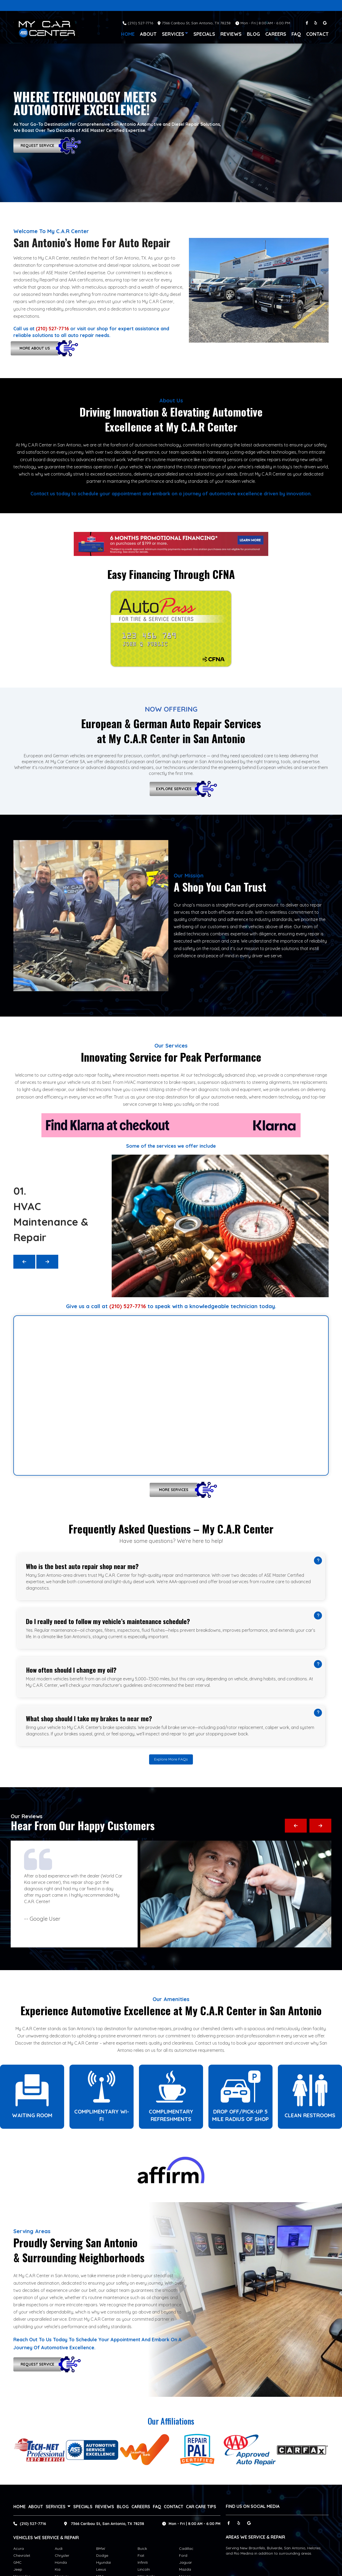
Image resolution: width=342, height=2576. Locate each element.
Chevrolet (21, 2555)
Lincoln (144, 2569)
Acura (18, 2548)
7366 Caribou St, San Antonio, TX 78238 (107, 2523)
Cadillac (186, 2548)
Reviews (231, 34)
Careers (275, 34)
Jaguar (185, 2562)
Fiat (141, 2555)
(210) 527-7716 (140, 23)
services (175, 34)
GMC (17, 2562)
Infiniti (143, 2562)
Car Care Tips (201, 2506)
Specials (204, 34)
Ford (183, 2555)
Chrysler (62, 2555)
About (148, 34)
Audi (59, 2548)
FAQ (296, 34)
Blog (253, 34)
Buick (142, 2548)
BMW (100, 2548)
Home (128, 34)
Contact (317, 34)
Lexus (101, 2569)
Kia (57, 2569)
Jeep (17, 2569)
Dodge (102, 2555)
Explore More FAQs (171, 1759)
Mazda (185, 2569)
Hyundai (103, 2562)
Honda (61, 2562)
